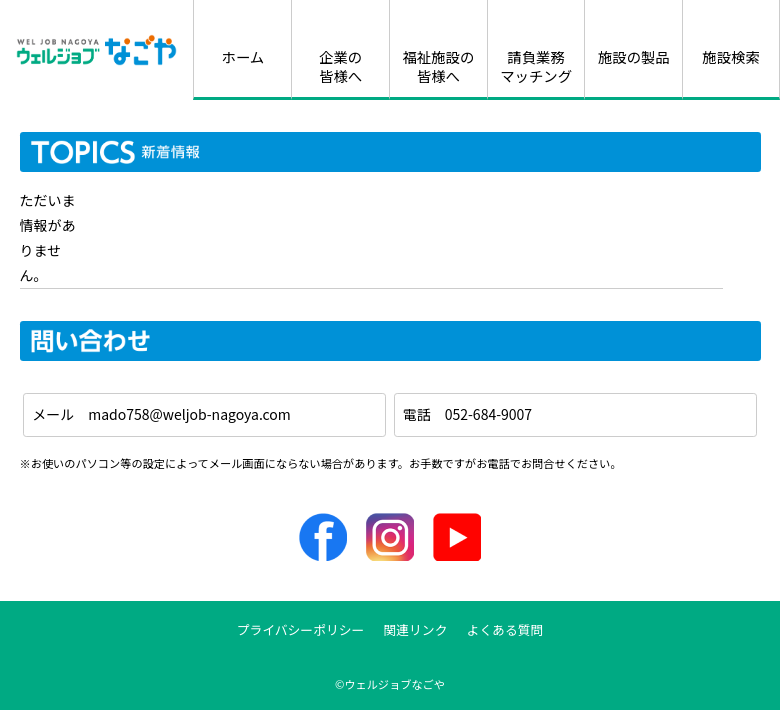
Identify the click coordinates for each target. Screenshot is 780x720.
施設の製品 (634, 56)
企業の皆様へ (340, 66)
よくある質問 (505, 629)
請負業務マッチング (536, 66)
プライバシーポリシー (301, 629)
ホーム (242, 56)
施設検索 (731, 56)
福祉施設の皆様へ (438, 66)
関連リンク (415, 629)
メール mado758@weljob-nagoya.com (161, 414)
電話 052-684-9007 (467, 414)
